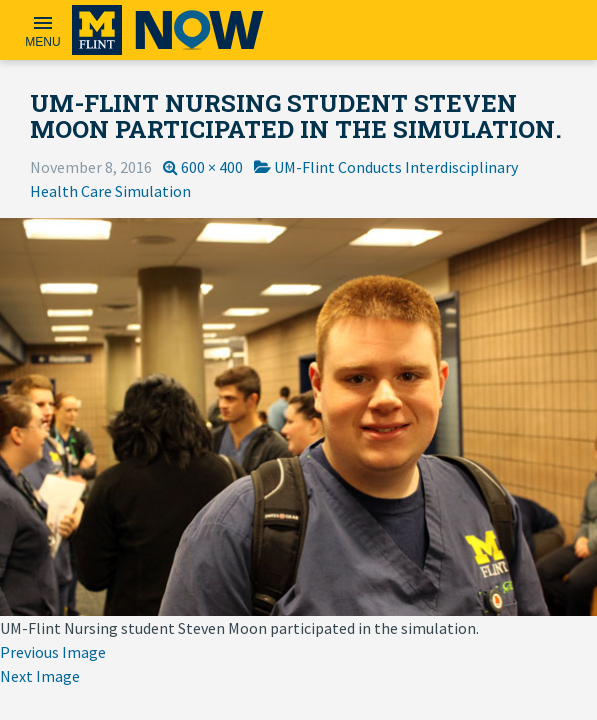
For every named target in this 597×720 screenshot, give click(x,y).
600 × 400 (212, 167)
